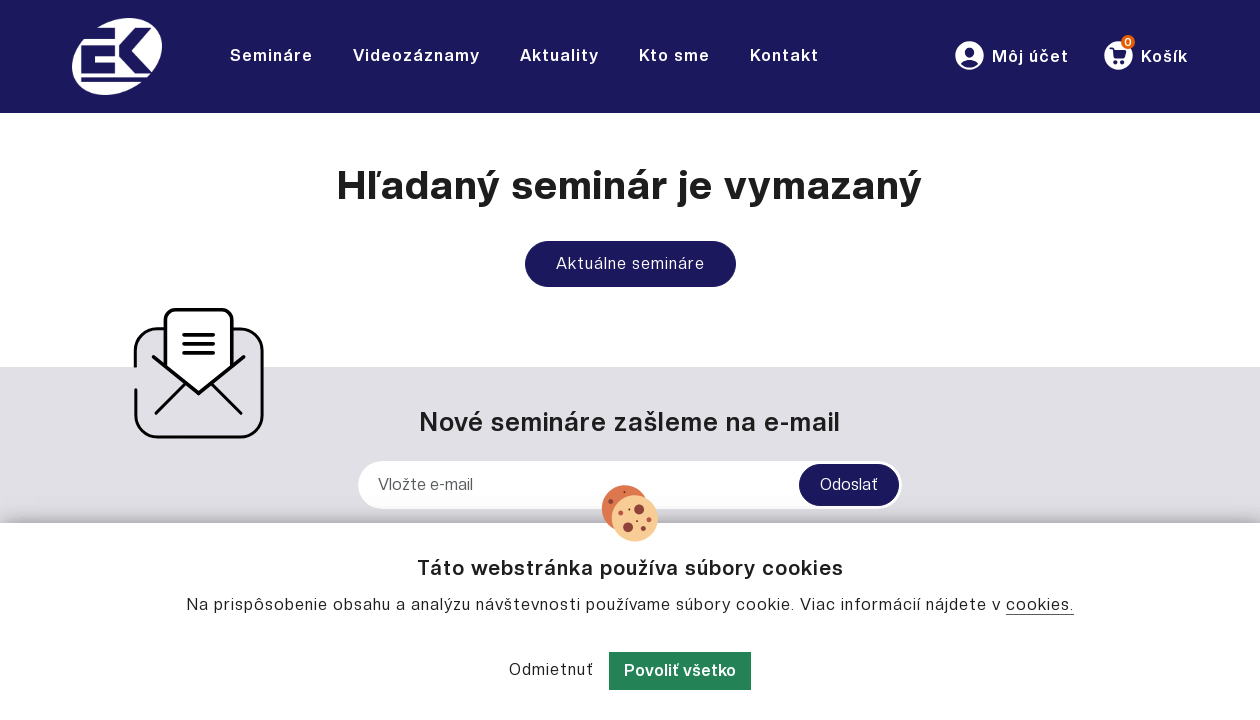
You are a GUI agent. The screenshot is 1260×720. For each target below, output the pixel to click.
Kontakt (784, 55)
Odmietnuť (551, 669)
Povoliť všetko (680, 670)
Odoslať (849, 484)
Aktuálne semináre (630, 263)
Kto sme (674, 55)
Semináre (271, 55)
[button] (1010, 56)
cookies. (1040, 604)
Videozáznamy (416, 55)
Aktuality (559, 55)
